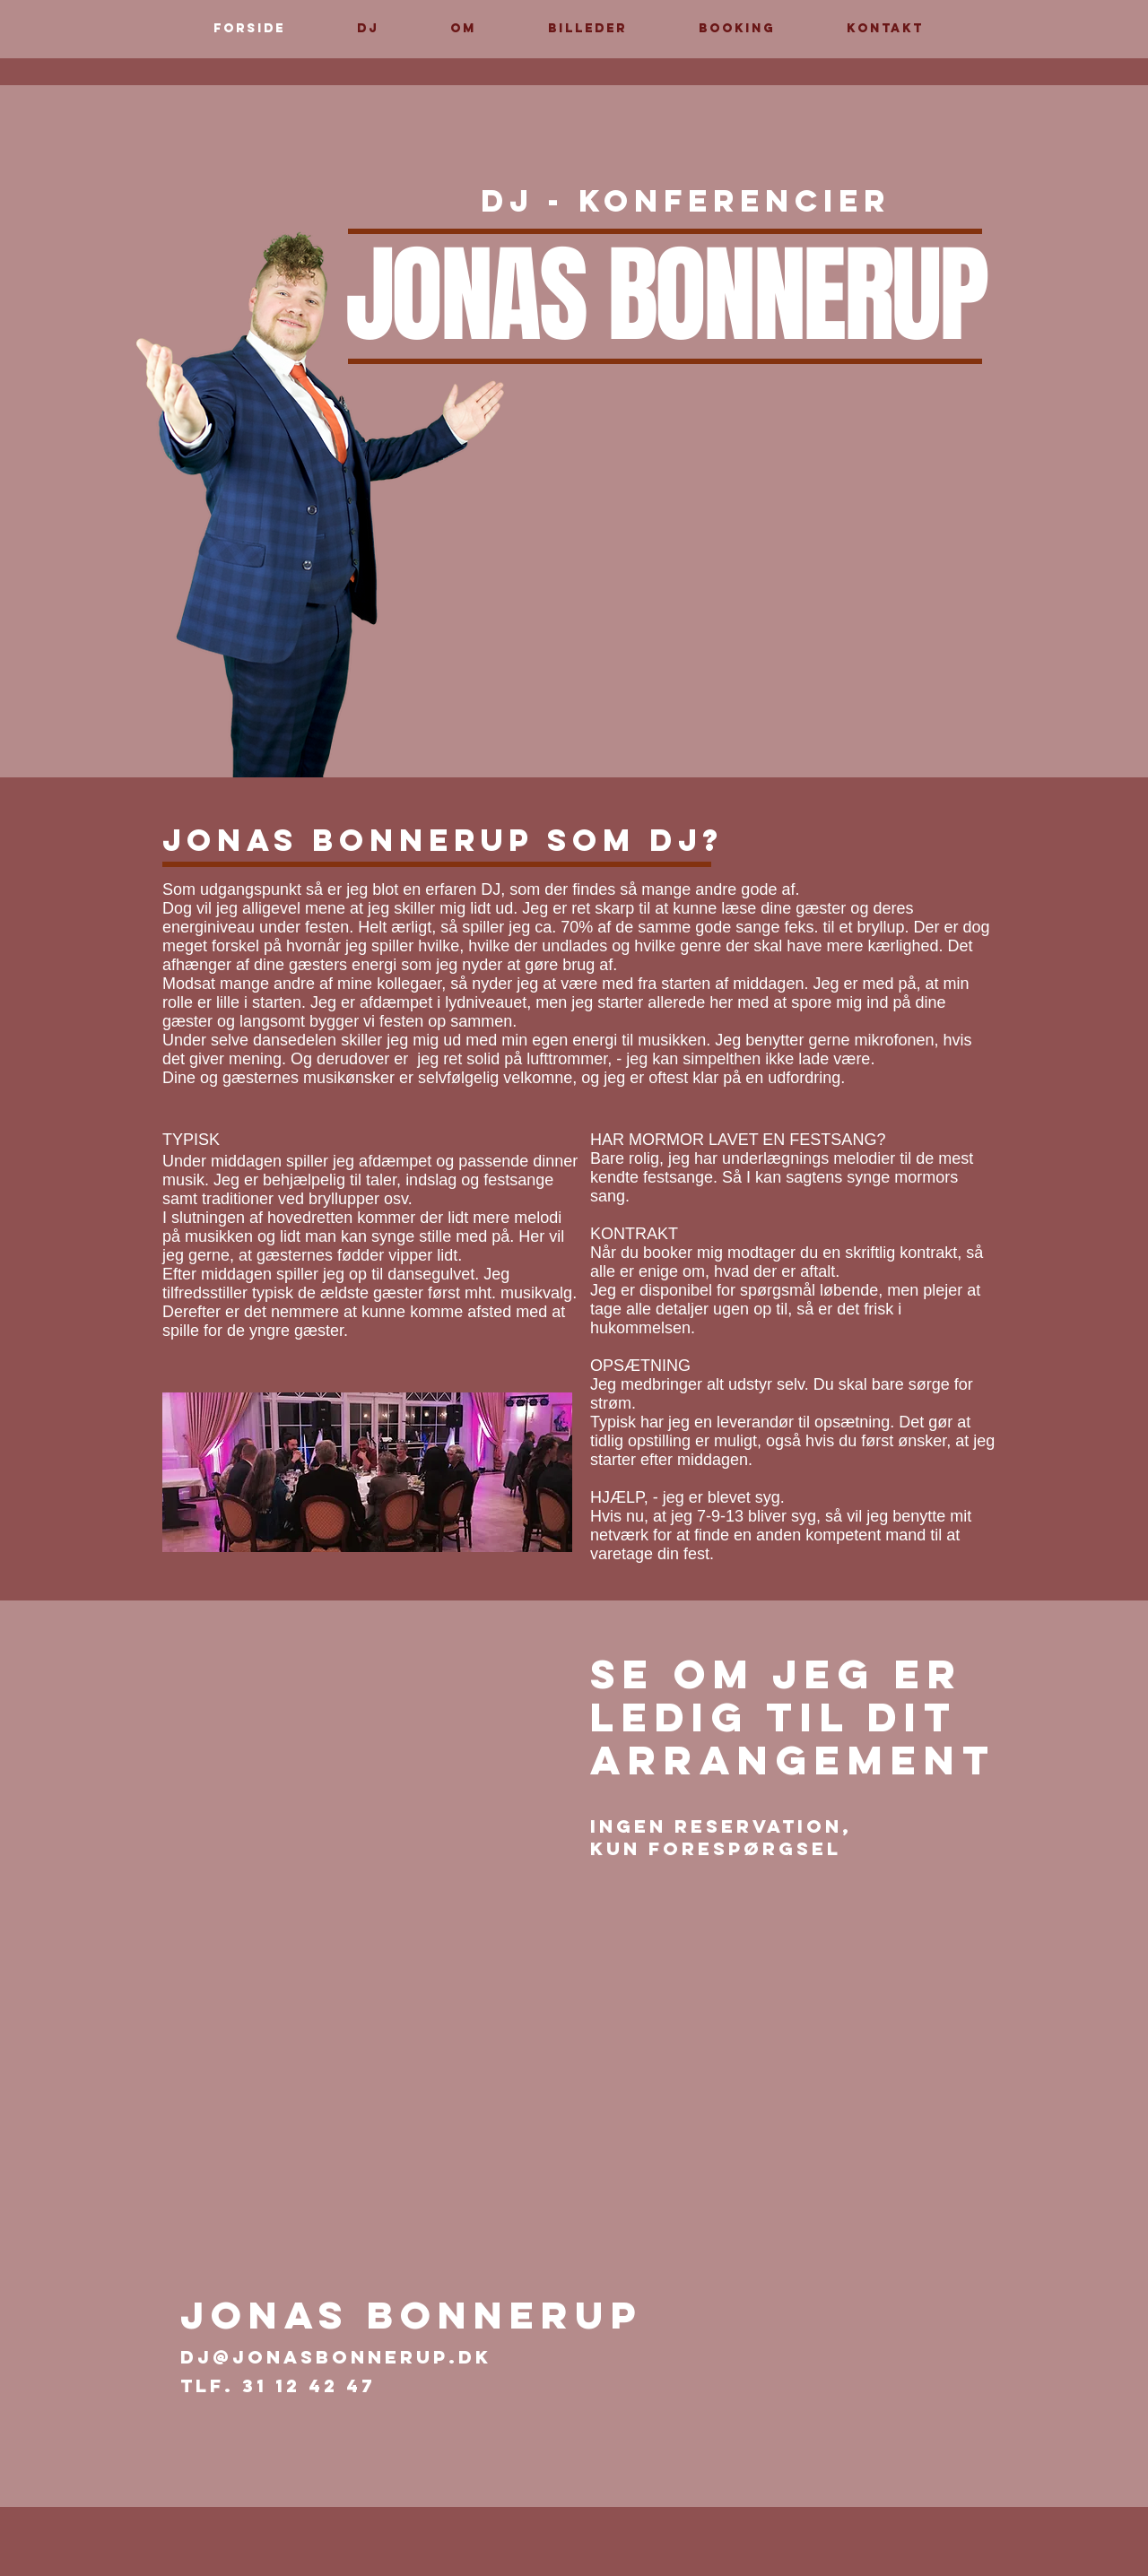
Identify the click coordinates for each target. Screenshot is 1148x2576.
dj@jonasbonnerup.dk (335, 2357)
